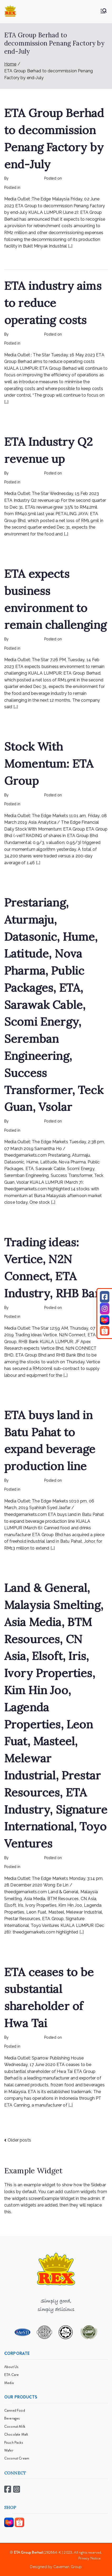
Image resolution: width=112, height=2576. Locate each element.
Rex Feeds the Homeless (43, 187)
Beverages (11, 2418)
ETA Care (11, 2374)
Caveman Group (67, 2567)
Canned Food (14, 2410)
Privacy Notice (89, 2558)
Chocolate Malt (16, 2434)
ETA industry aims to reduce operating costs (52, 303)
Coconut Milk (14, 2426)
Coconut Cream (16, 2458)
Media (9, 2382)
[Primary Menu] (103, 11)
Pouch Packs (13, 2442)
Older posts (19, 2140)
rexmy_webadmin (25, 178)
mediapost (31, 648)
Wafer (8, 2450)
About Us (11, 2366)
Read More (17, 258)
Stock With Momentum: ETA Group (48, 763)
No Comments (81, 187)
